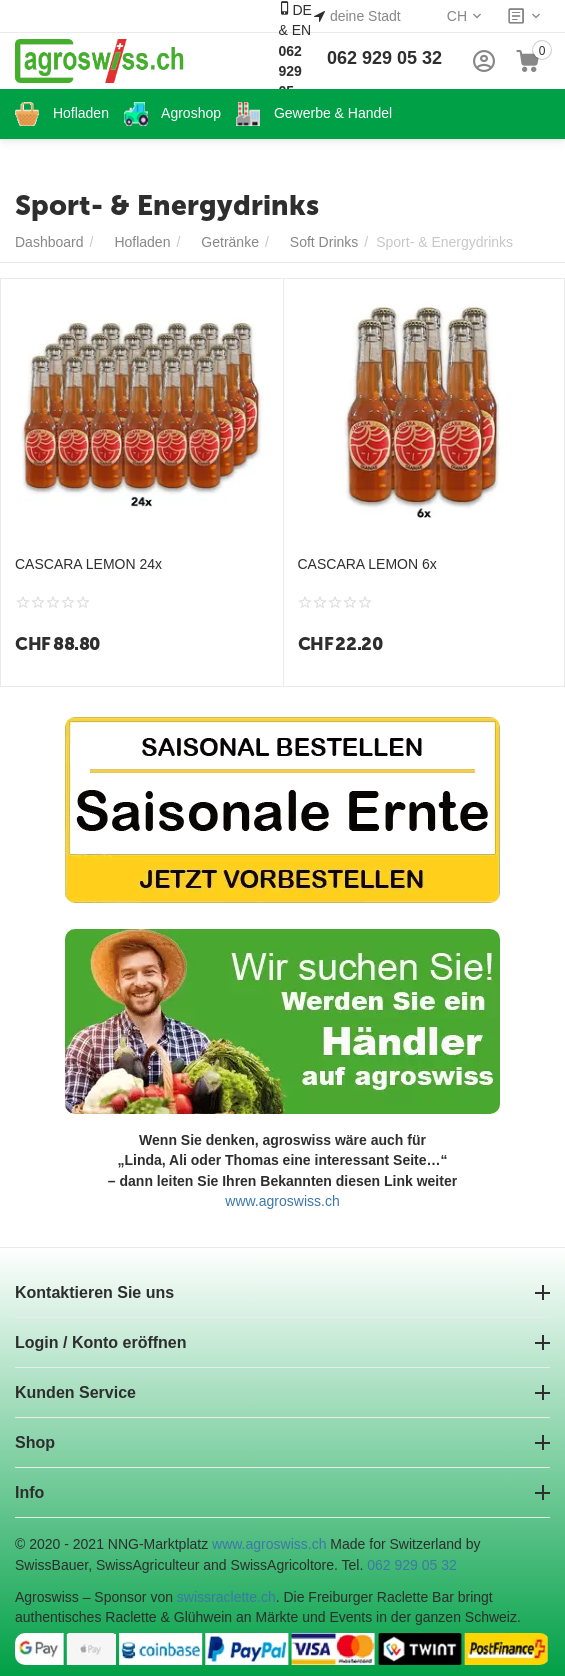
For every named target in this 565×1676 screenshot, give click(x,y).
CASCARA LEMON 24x (88, 564)
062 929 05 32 (384, 58)
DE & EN (294, 60)
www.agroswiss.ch (282, 1201)
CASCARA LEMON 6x (367, 564)
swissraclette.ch (226, 1597)
